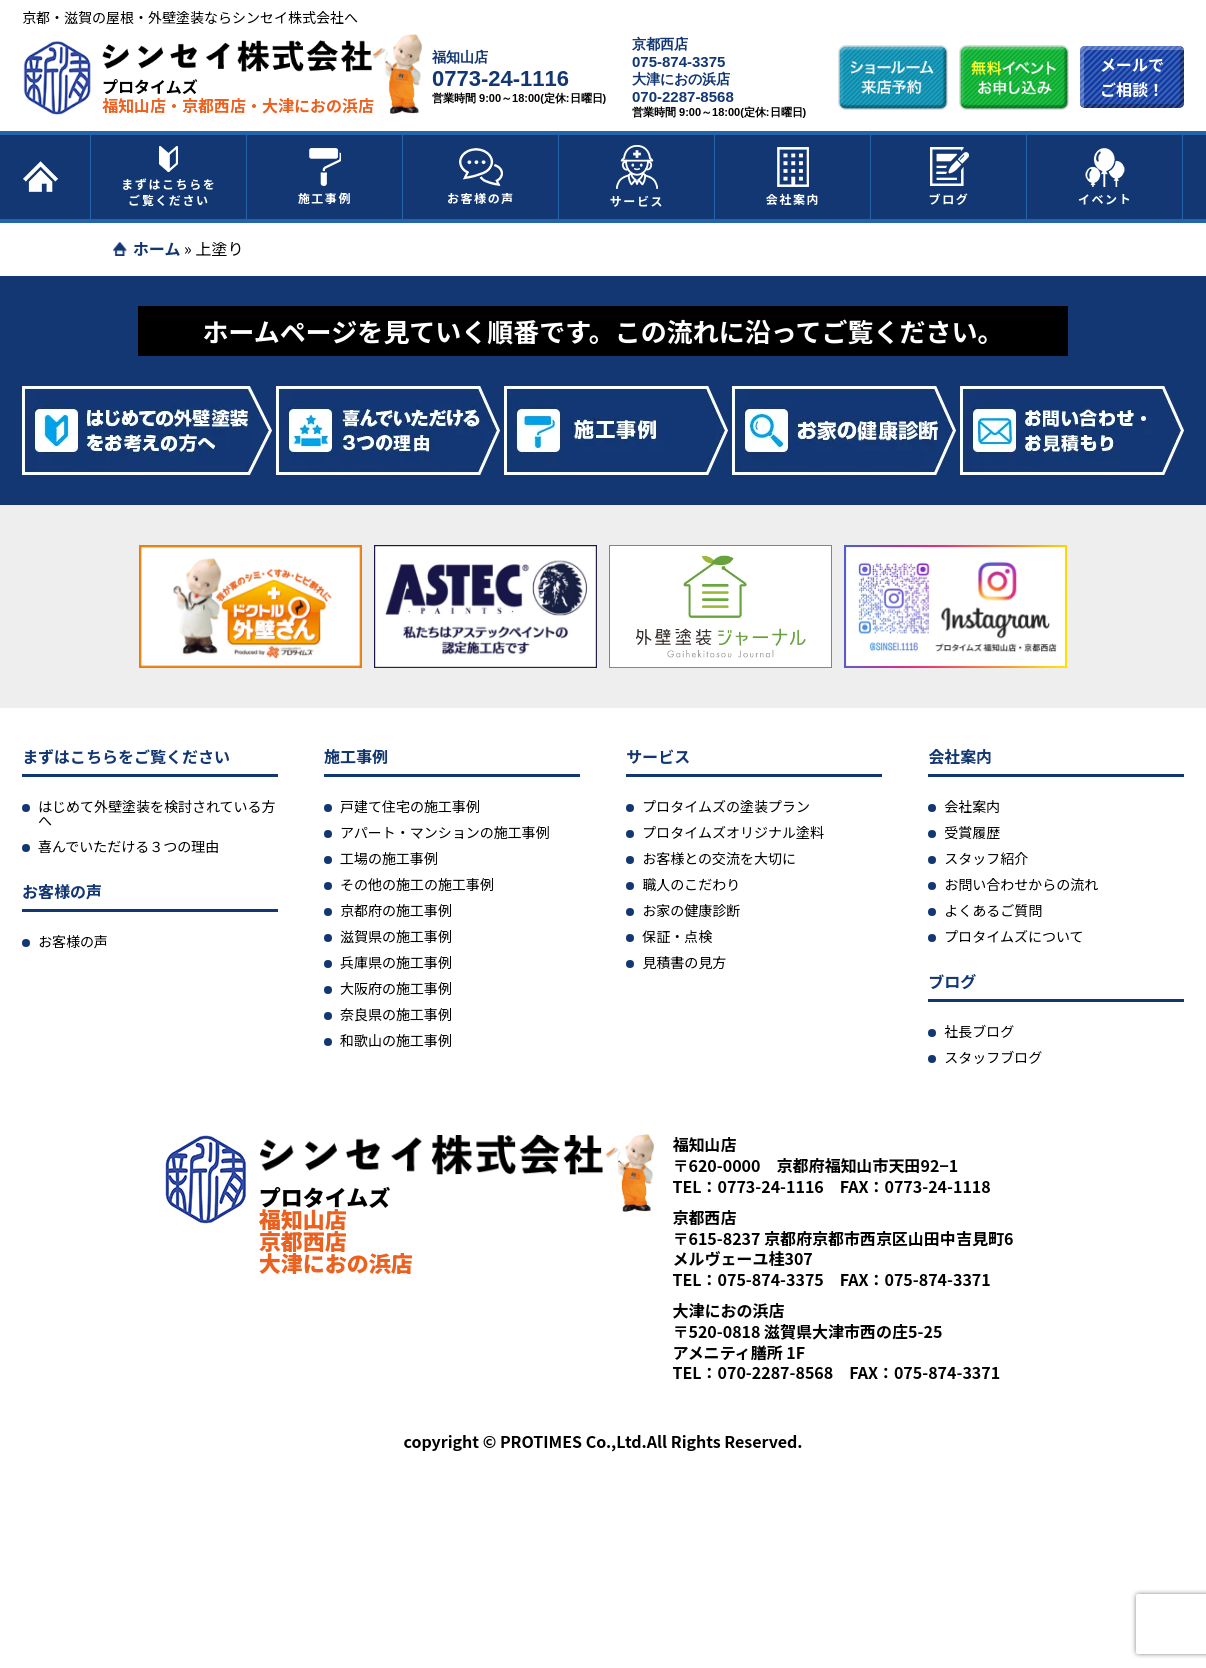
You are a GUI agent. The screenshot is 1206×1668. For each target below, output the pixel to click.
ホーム (157, 248)
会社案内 (793, 177)
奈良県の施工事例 (396, 1014)
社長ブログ (979, 1031)
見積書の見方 (684, 962)
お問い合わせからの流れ (1021, 884)
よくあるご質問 (993, 910)
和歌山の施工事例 (396, 1040)
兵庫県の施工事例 (396, 962)
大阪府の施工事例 (396, 988)
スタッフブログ (993, 1057)
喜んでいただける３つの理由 (128, 846)
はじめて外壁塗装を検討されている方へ (157, 813)
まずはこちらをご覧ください (168, 177)
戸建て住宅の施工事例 (410, 806)
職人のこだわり (691, 884)
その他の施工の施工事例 (417, 884)
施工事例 (325, 177)
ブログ (949, 177)
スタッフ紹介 (986, 858)
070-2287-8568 (683, 96)
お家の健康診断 (691, 910)
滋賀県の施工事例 (396, 936)
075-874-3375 (678, 61)
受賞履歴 (972, 832)
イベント (1105, 177)
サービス (637, 177)
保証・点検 (677, 936)
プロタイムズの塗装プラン (726, 806)
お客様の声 (481, 177)
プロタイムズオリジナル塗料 (733, 832)
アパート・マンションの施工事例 (445, 832)
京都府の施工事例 (396, 910)
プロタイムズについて (1013, 936)
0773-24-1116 (500, 78)
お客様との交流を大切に (719, 858)
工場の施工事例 (389, 858)
